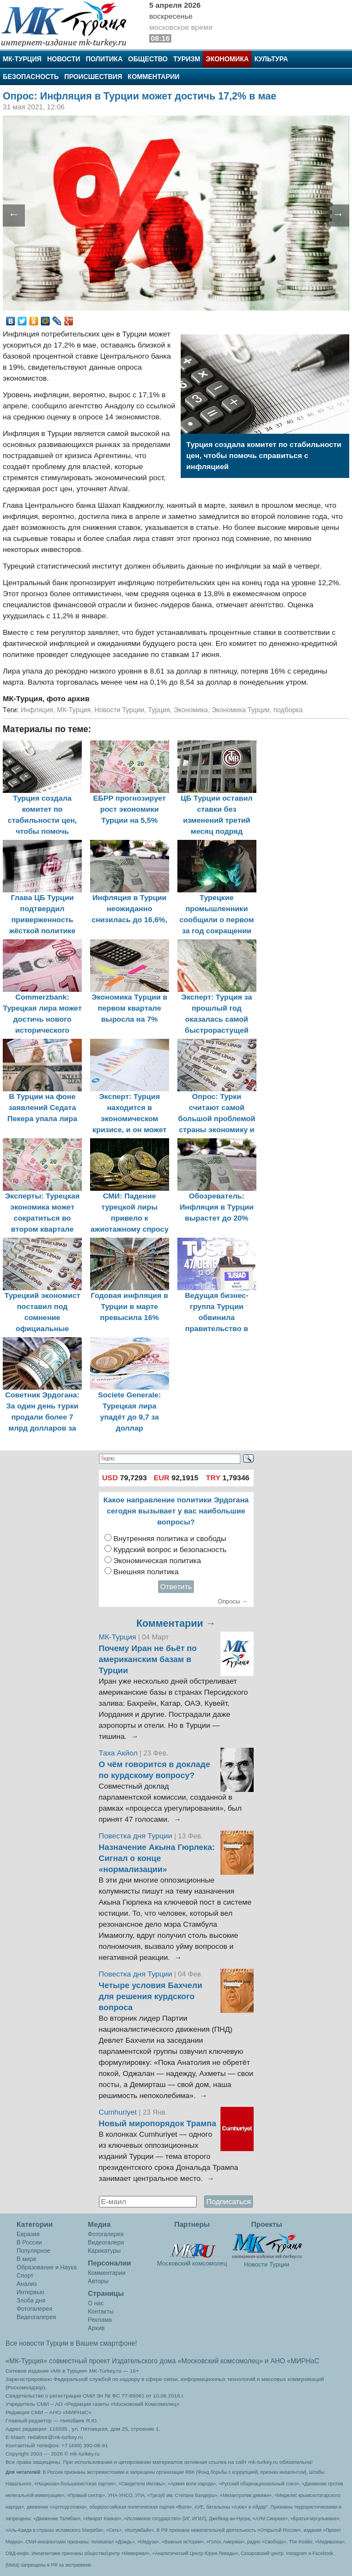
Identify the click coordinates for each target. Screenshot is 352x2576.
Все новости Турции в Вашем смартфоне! (71, 2343)
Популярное (33, 2250)
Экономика (227, 59)
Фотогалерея (34, 2308)
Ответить (176, 1587)
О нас (96, 2303)
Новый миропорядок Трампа (158, 2123)
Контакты (101, 2311)
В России (29, 2242)
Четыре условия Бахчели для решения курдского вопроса (151, 1996)
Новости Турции (119, 710)
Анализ (26, 2283)
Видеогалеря (106, 2242)
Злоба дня (31, 2300)
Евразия (28, 2234)
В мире (26, 2259)
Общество (148, 59)
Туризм (186, 59)
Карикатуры (104, 2250)
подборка (288, 710)
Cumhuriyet (119, 2112)
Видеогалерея (36, 2317)
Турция (159, 710)
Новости (63, 59)
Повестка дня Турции (137, 1836)
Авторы (98, 2281)
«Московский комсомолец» (219, 2361)
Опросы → (233, 1601)
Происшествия (93, 77)
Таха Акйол (118, 1753)
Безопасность (31, 77)
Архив (96, 2328)
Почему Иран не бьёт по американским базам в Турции (148, 1659)
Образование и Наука (47, 2267)
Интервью (30, 2292)
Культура (271, 59)
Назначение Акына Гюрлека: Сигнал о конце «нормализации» (157, 1858)
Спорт (25, 2275)
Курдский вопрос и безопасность (170, 1549)
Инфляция (36, 710)
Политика (104, 59)
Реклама (100, 2319)
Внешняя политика (145, 1572)
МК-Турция (22, 59)
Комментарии (154, 77)
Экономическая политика (157, 1561)
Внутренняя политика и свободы (169, 1538)
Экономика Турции (241, 710)
